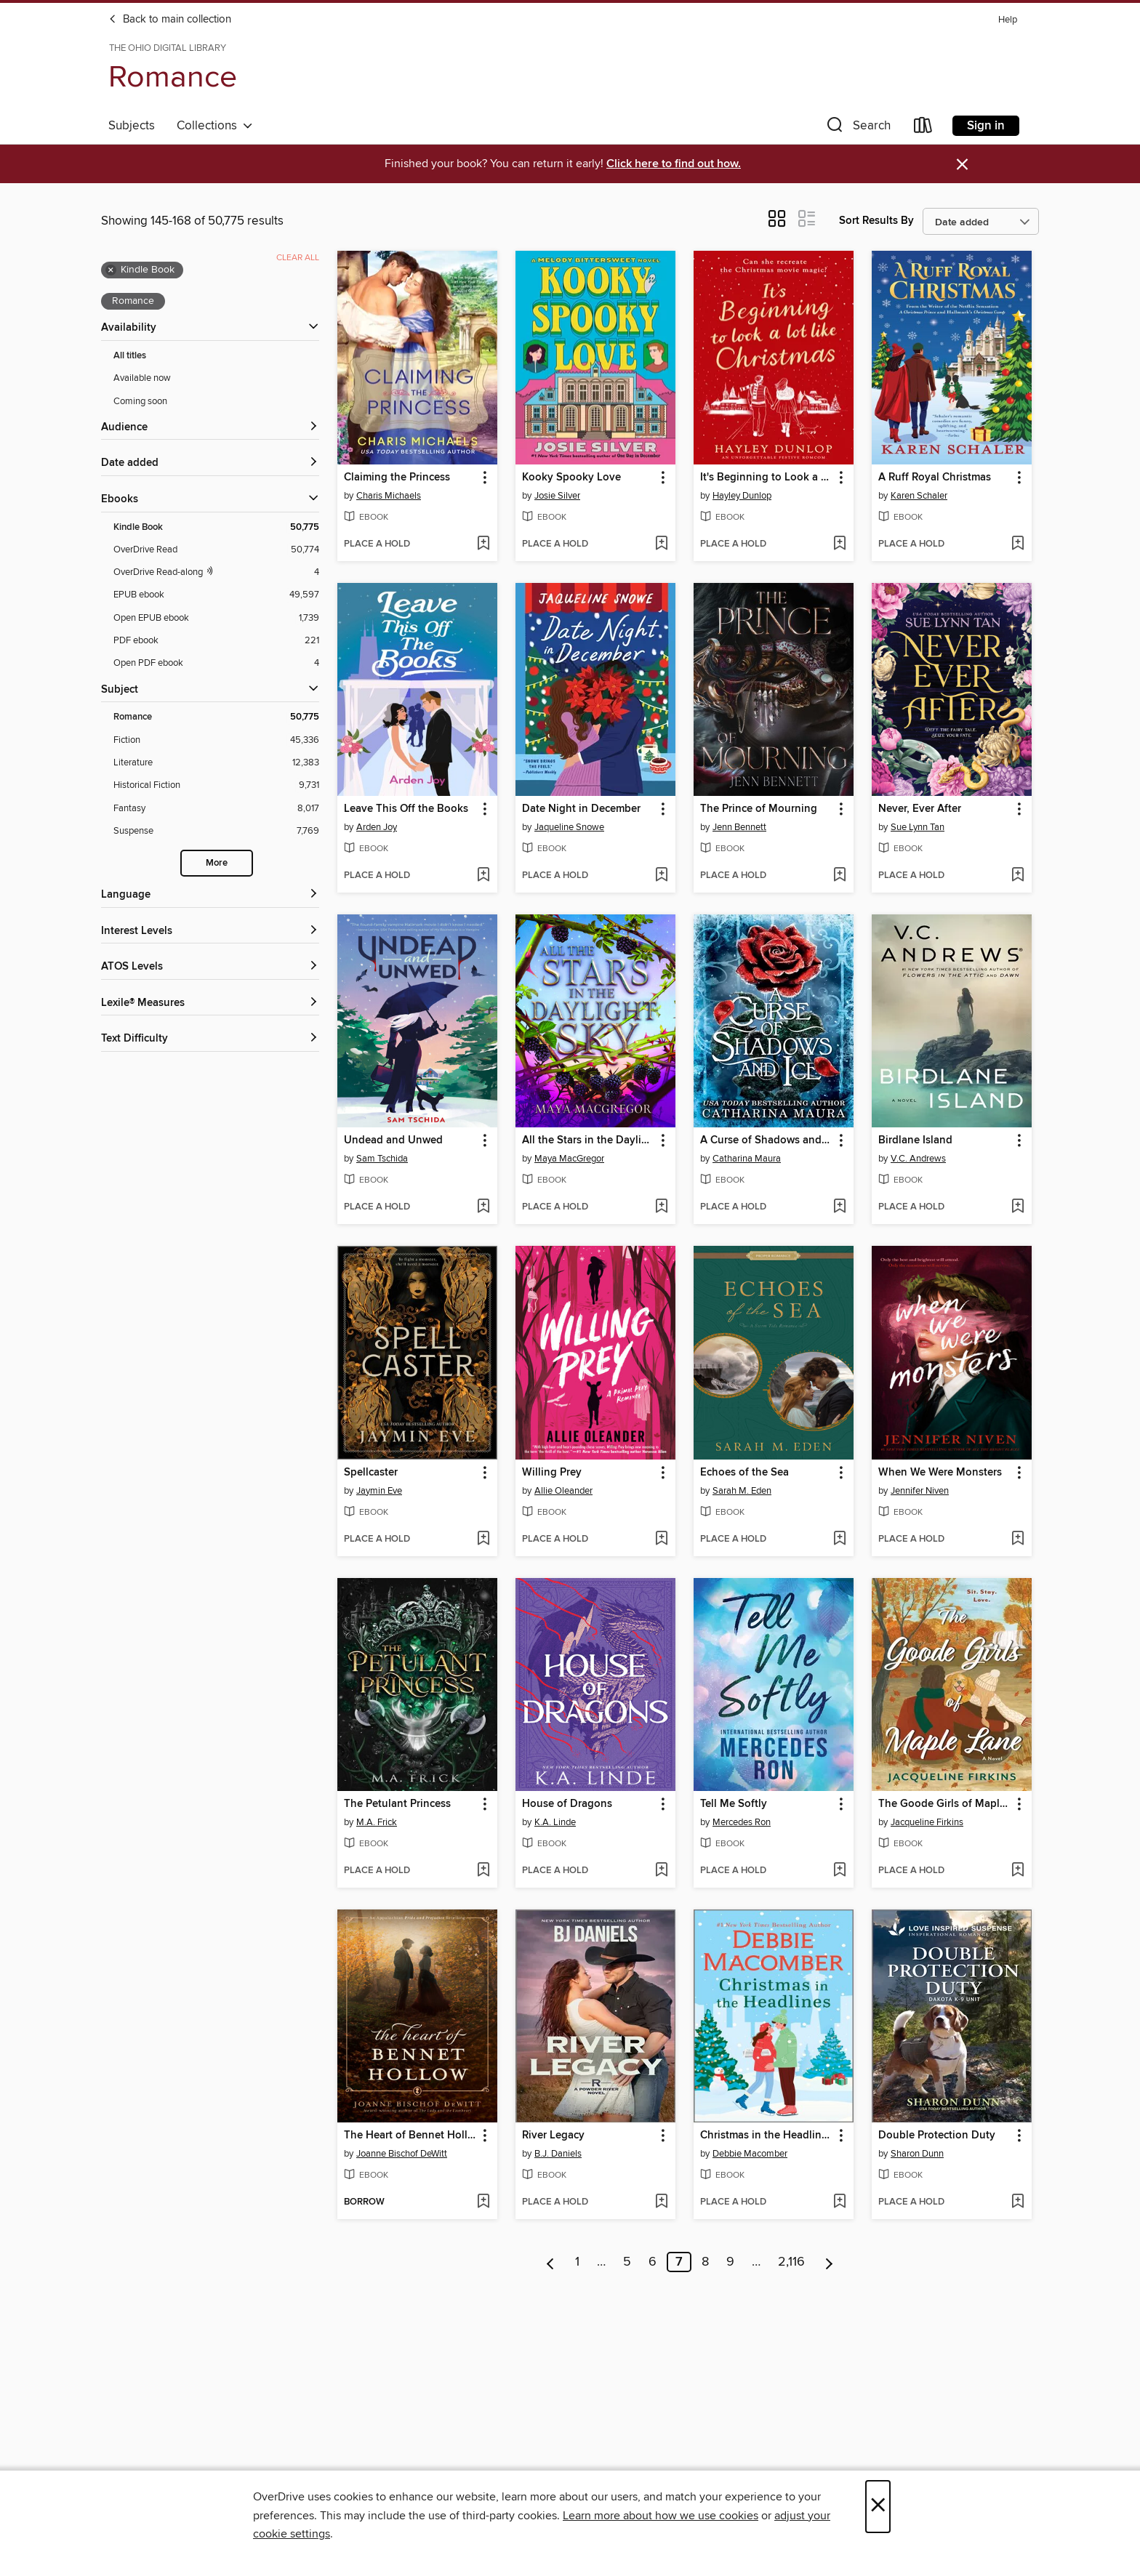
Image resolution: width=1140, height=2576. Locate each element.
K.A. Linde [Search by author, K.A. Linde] (555, 1822)
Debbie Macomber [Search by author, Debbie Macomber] (749, 2154)
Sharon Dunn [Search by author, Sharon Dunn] (917, 2154)
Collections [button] (215, 126)
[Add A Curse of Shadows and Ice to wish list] (839, 1207)
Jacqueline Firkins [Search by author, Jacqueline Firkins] (927, 1822)
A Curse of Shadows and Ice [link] (766, 1140)
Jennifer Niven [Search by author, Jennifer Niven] (920, 1491)
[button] (857, 128)
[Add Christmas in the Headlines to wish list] (839, 2202)
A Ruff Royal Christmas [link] (934, 477)
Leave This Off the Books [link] (406, 809)
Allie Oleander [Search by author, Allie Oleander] (563, 1491)
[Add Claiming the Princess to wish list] (483, 544)
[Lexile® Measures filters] (210, 1003)
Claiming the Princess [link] (397, 477)
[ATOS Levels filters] (210, 967)
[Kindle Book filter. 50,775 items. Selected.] (216, 527)
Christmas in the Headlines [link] (766, 2135)
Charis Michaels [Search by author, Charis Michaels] (388, 496)
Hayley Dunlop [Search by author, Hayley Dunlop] (741, 496)
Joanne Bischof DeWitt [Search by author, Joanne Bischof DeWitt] (401, 2154)
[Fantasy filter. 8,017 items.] (216, 808)
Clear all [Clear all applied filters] (297, 257)
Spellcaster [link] (371, 1472)
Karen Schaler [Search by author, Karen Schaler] (919, 496)
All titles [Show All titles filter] (129, 356)
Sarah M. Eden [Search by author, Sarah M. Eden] (741, 1491)
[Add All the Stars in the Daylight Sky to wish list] (661, 1207)
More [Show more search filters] (217, 863)
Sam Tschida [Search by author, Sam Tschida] (382, 1158)
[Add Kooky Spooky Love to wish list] (661, 544)
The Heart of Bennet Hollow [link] (410, 2135)
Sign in (986, 126)
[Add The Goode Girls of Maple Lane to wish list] (1017, 1870)
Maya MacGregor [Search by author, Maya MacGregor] (569, 1158)
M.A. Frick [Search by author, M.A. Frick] (376, 1822)
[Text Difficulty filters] (210, 1039)
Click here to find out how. (673, 164)
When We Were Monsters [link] (940, 1472)
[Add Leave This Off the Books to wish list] (483, 875)
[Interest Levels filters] (210, 931)
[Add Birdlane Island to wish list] (1017, 1207)
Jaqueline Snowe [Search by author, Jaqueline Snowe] (569, 827)
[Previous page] (551, 2262)
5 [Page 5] (627, 2262)
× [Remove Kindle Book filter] (111, 270)
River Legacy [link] (553, 2135)
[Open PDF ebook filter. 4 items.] (216, 663)
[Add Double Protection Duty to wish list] (1017, 2202)
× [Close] (878, 2506)
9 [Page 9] (730, 2262)
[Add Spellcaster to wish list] (483, 1539)
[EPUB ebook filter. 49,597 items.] (216, 595)
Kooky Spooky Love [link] (571, 477)
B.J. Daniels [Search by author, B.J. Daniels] (558, 2154)
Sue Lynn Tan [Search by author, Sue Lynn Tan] (917, 827)
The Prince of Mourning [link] (758, 809)
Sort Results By (876, 221)
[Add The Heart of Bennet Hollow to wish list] (483, 2202)
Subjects (131, 126)
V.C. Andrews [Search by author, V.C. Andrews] (918, 1158)
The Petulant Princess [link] (397, 1804)
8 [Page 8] (705, 2262)
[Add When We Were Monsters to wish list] (1017, 1539)
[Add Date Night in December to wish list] (661, 875)
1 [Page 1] (577, 2262)
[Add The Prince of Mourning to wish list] (839, 875)
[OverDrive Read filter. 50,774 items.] (216, 550)
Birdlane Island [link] (915, 1140)
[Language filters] (210, 895)
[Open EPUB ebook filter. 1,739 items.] (216, 618)
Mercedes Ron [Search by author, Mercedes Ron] (741, 1822)
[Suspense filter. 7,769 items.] (216, 831)
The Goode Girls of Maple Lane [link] (944, 1804)
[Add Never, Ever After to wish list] (1017, 875)
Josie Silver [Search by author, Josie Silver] (557, 496)
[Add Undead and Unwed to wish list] (483, 1207)
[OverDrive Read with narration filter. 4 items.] (216, 572)
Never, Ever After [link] (919, 809)
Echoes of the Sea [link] (744, 1472)
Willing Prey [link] (552, 1472)
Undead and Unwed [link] (393, 1140)
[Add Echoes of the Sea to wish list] (839, 1539)
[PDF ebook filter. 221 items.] (216, 640)
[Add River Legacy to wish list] (661, 2202)
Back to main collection (169, 19)
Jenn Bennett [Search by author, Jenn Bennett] (739, 827)
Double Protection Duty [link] (936, 2135)
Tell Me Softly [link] (733, 1804)
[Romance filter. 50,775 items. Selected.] (216, 717)
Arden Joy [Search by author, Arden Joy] (376, 827)
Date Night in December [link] (581, 809)
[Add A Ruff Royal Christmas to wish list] (1017, 544)
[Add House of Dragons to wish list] (661, 1870)
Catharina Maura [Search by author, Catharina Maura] (746, 1158)
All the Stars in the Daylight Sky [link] (588, 1140)
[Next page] (829, 2262)
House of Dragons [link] (567, 1804)
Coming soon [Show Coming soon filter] (140, 401)
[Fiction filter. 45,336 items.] (216, 740)
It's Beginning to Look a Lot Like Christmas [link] (766, 477)
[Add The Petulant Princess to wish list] (483, 1870)
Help (1007, 20)
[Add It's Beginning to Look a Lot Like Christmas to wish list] (839, 544)
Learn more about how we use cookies (660, 2515)
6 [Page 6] (653, 2262)
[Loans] (923, 128)
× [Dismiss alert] (962, 165)
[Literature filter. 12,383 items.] (216, 762)
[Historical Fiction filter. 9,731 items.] (216, 785)
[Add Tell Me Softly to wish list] (839, 1870)
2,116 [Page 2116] (791, 2262)
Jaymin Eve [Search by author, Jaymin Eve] (379, 1491)
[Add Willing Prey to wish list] (661, 1539)
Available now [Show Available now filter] (142, 378)
